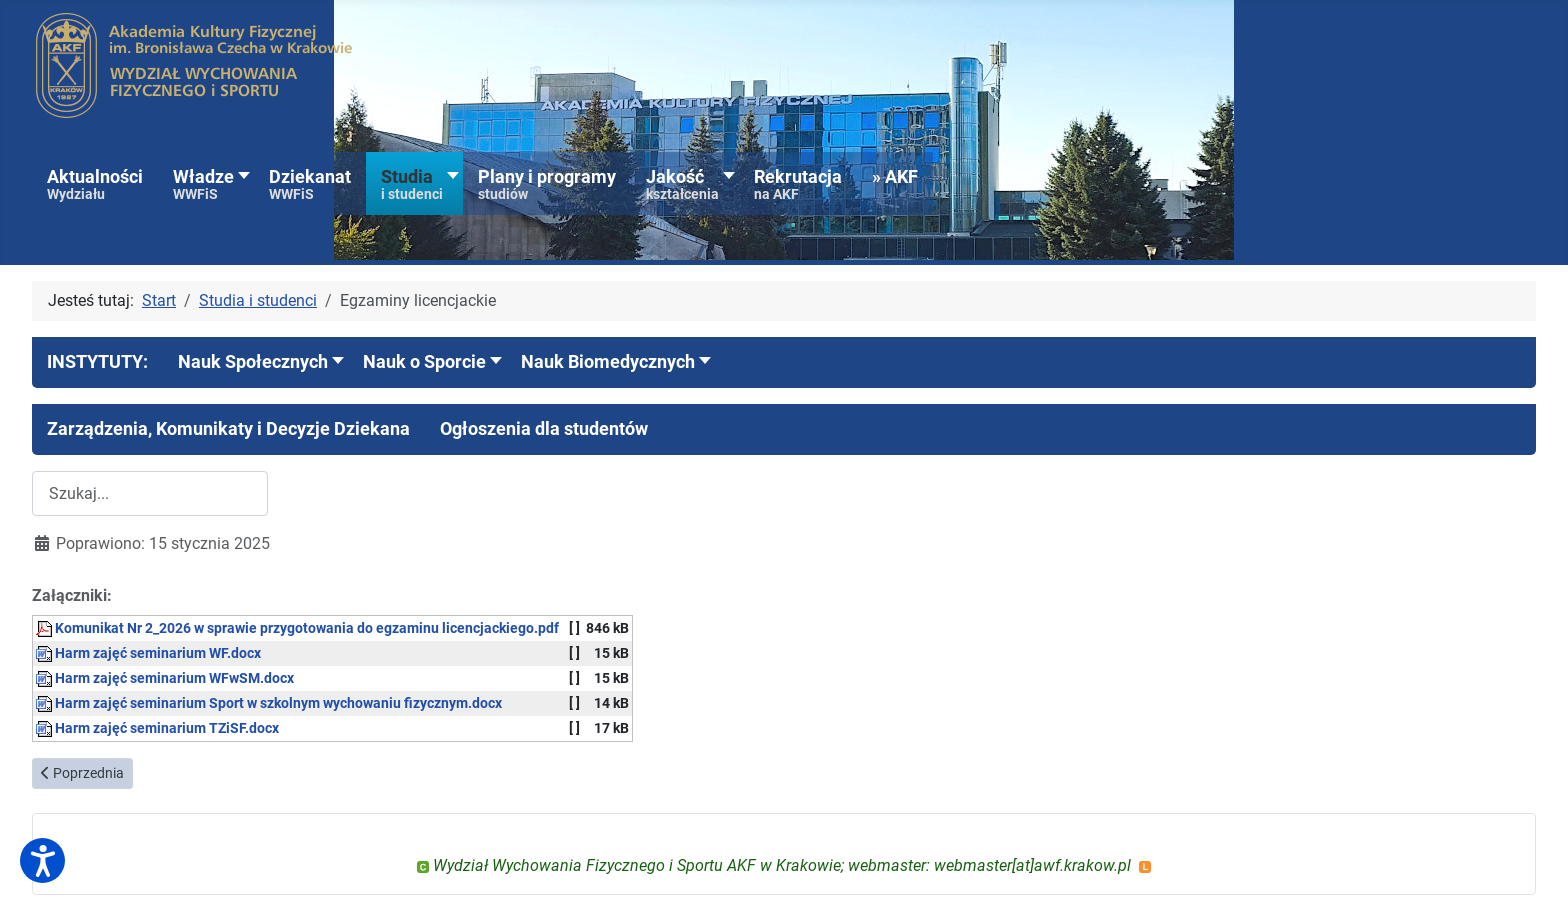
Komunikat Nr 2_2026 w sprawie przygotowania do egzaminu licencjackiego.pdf (297, 628)
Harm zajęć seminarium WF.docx (148, 653)
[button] (97, 362)
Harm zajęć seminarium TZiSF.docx (157, 728)
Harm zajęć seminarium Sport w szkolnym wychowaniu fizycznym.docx (269, 703)
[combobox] (150, 493)
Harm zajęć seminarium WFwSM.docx (165, 678)
